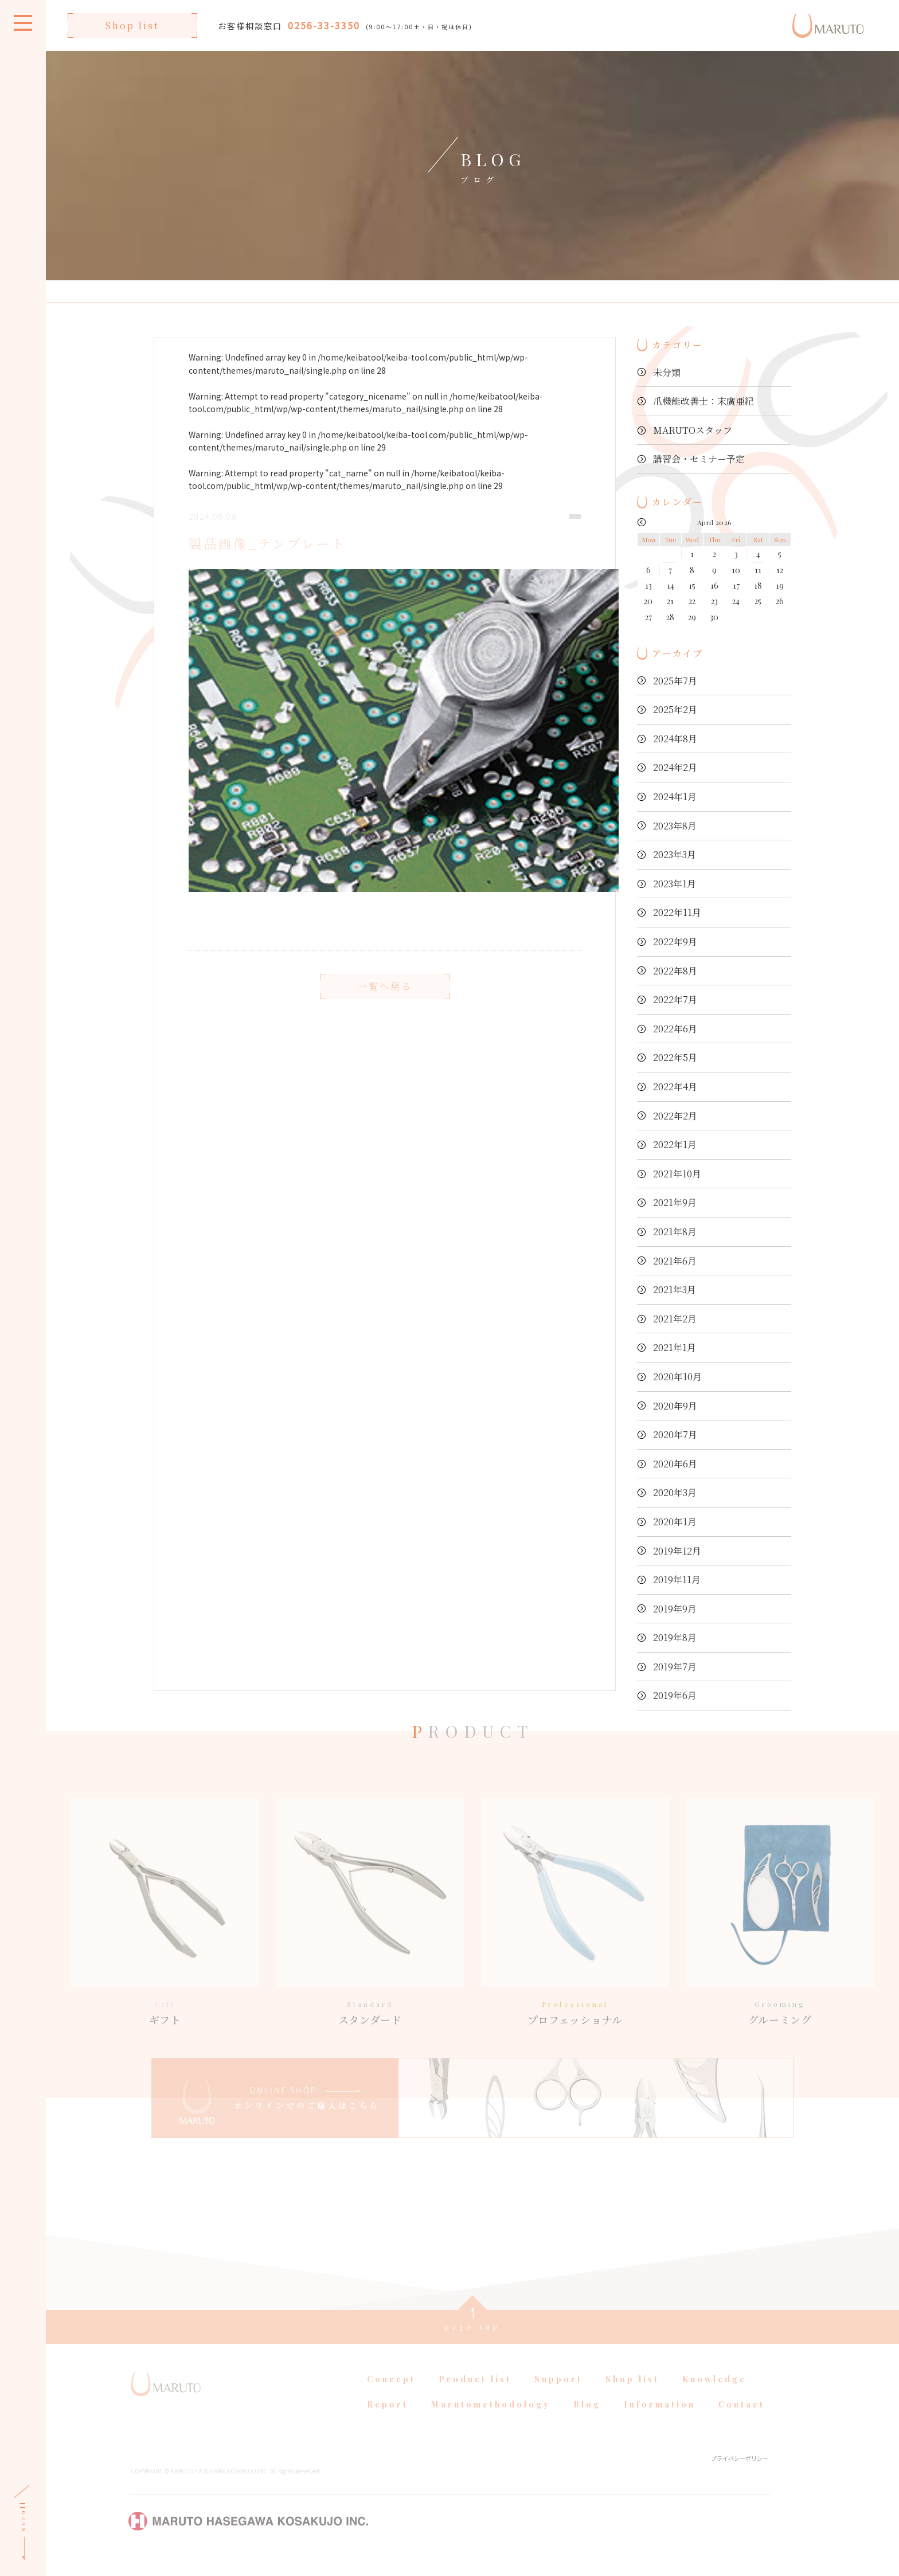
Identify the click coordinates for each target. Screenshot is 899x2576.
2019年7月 (675, 1666)
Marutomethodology (490, 2420)
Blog (587, 2420)
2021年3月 (674, 1289)
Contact (741, 2420)
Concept (391, 2395)
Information (659, 2420)
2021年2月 (675, 1318)
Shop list (132, 25)
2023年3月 (674, 854)
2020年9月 (675, 1405)
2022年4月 (675, 1086)
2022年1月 (675, 1144)
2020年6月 (675, 1463)
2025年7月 (675, 680)
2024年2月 (675, 767)
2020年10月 (677, 1376)
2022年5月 (675, 1057)
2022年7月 (675, 999)
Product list (475, 2395)
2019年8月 (675, 1637)
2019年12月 (677, 1550)
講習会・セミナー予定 (699, 458)
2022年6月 (675, 1028)
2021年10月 (677, 1173)
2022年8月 (675, 970)
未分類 (667, 372)
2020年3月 (675, 1492)
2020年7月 (675, 1434)
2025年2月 (675, 709)
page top (473, 2342)
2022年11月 (677, 912)
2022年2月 (675, 1115)
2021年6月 (675, 1260)
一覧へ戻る (385, 1002)
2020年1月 (675, 1521)
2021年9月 (675, 1202)
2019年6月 (675, 1695)
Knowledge (714, 2395)
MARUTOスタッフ (692, 430)
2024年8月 (675, 738)
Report (387, 2420)
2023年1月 (674, 883)
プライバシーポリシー (739, 2474)
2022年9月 (675, 941)
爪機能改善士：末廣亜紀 (703, 401)
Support (558, 2395)
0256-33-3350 (324, 25)
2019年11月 (677, 1579)
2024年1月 (675, 796)
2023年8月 (675, 825)
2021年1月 (674, 1347)
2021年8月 (675, 1231)
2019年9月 (675, 1608)
